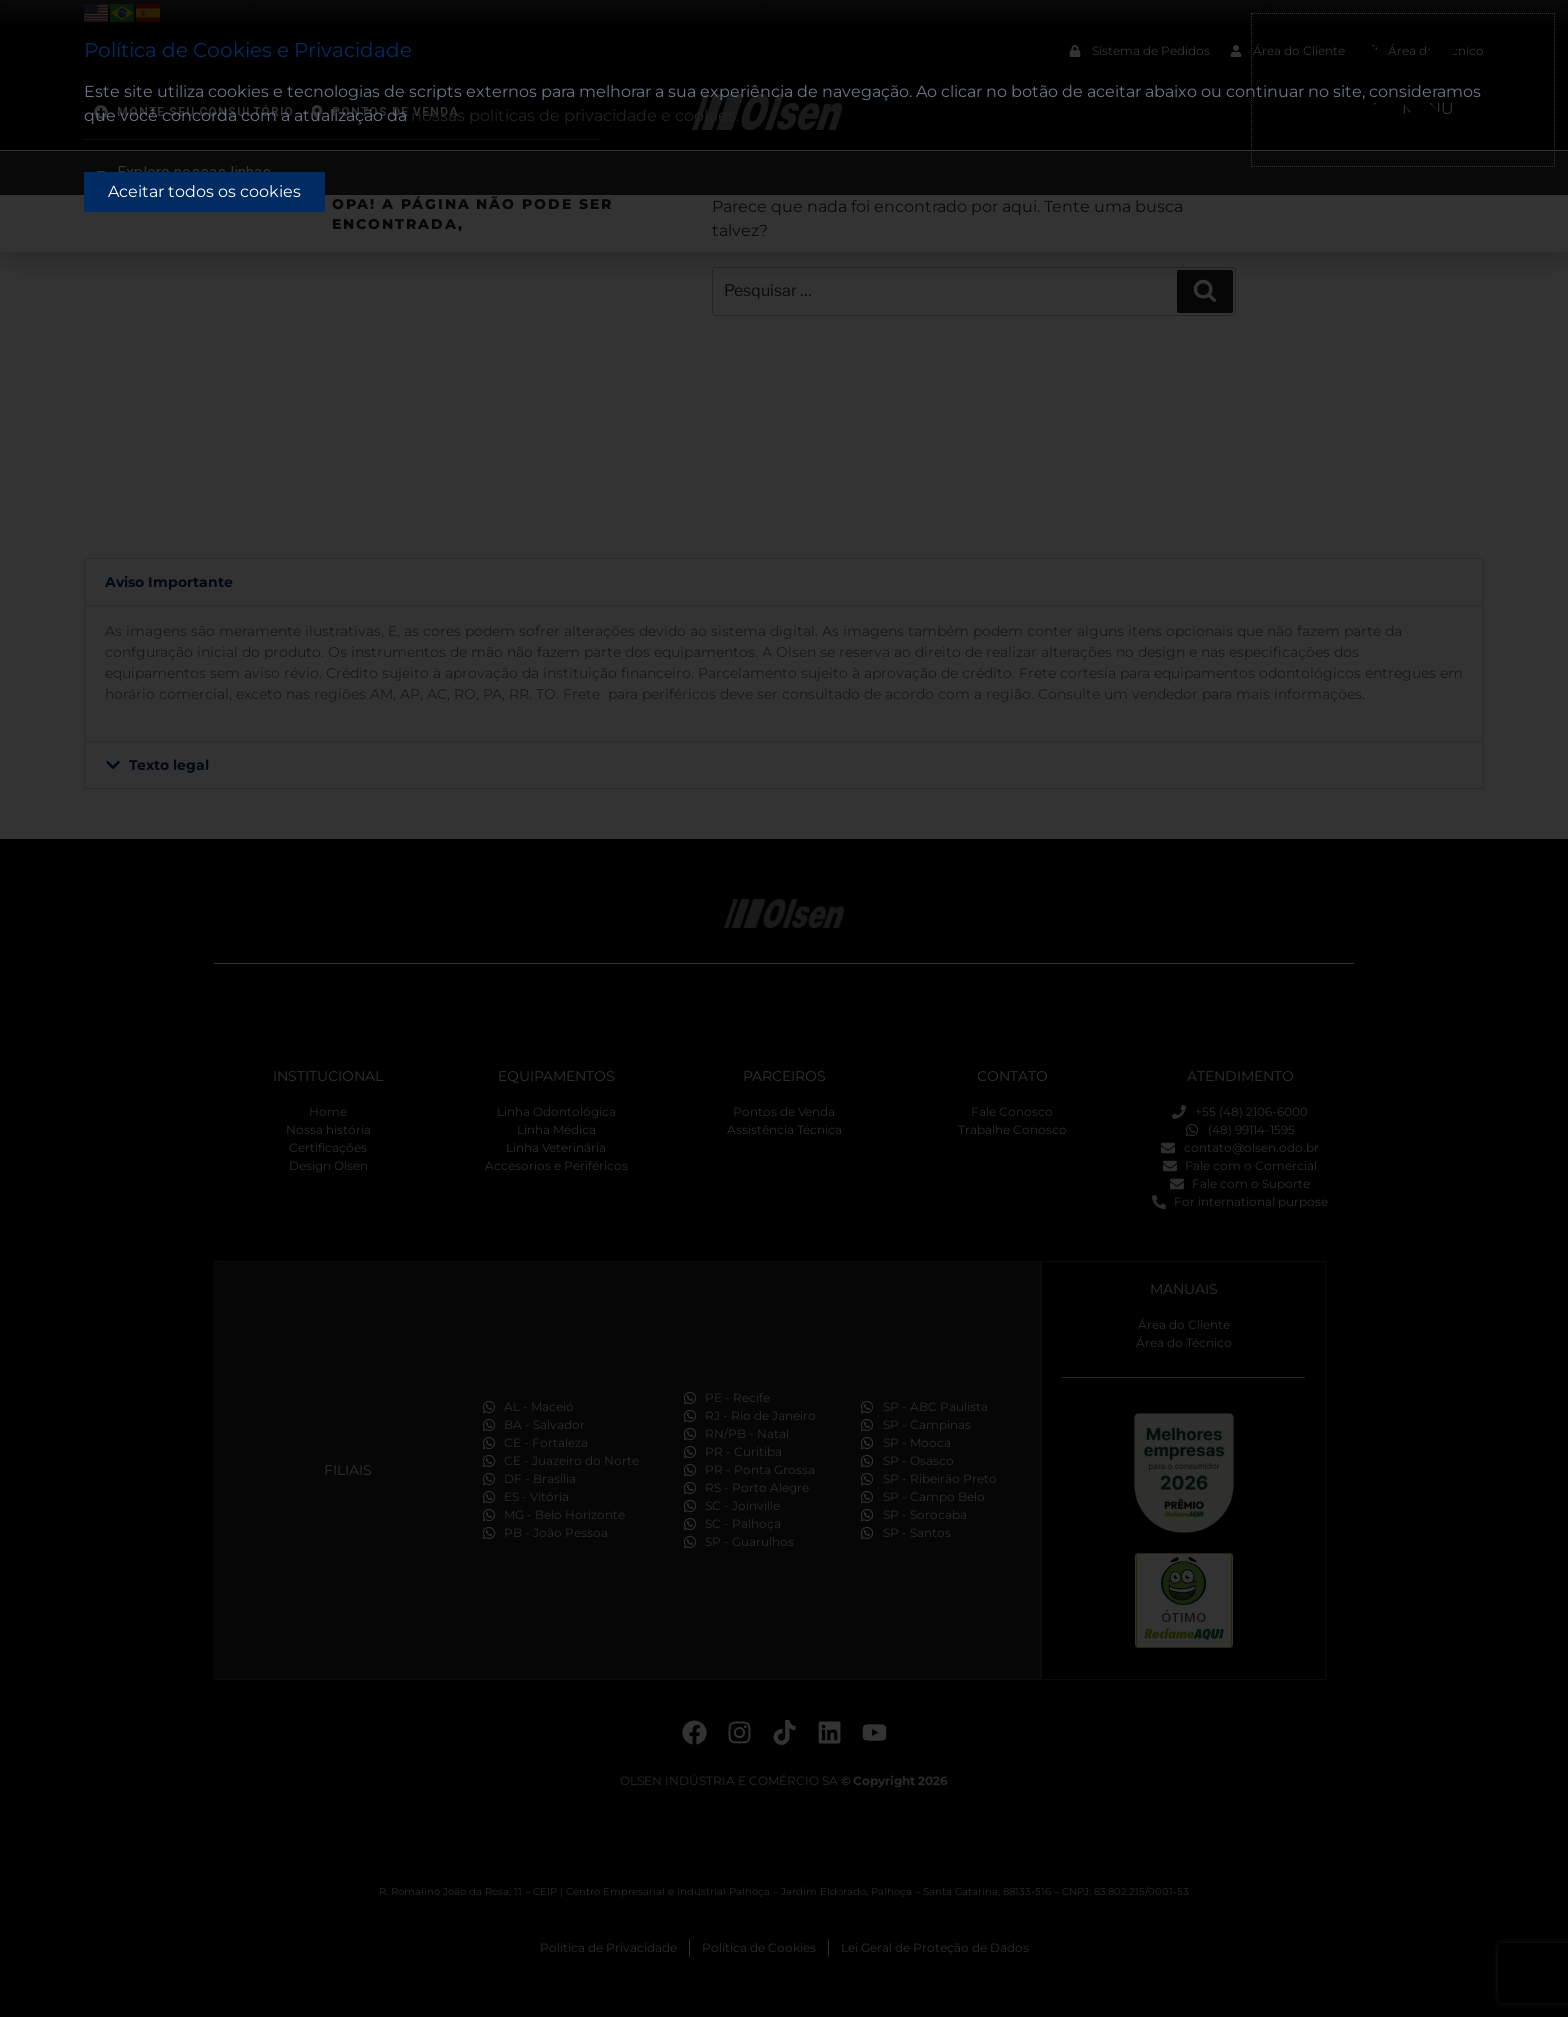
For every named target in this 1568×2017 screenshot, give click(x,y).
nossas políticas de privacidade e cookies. (575, 115)
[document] (784, 1008)
